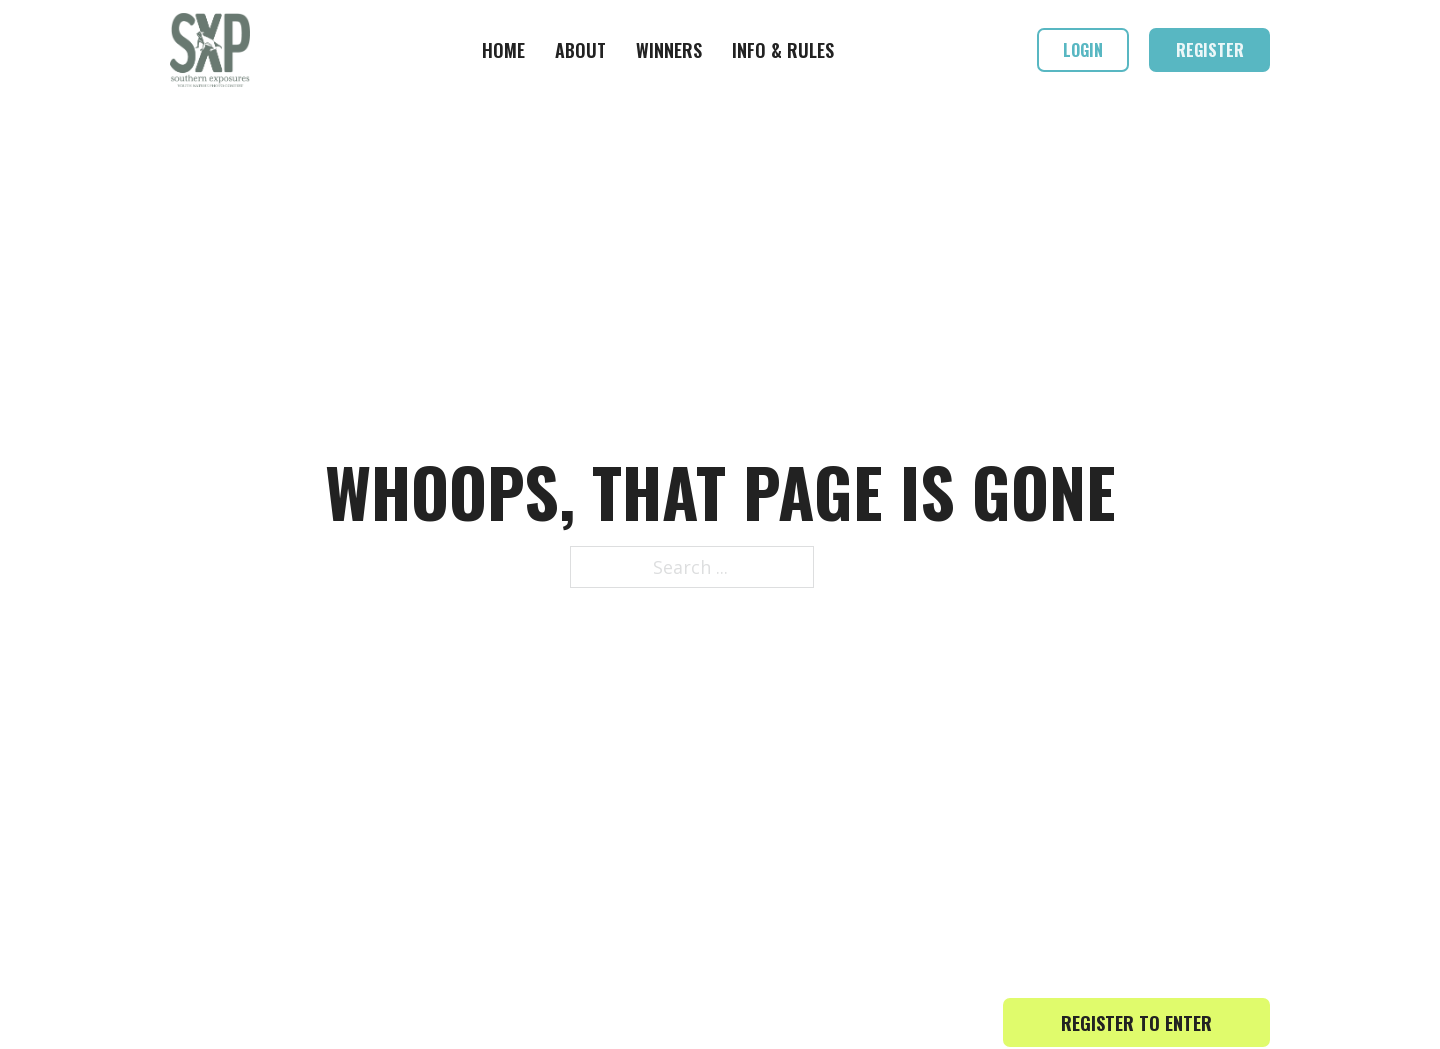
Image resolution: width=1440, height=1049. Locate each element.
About (580, 50)
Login (1083, 50)
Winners (669, 50)
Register (1210, 50)
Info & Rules (783, 50)
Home (503, 50)
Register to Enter (1136, 1023)
